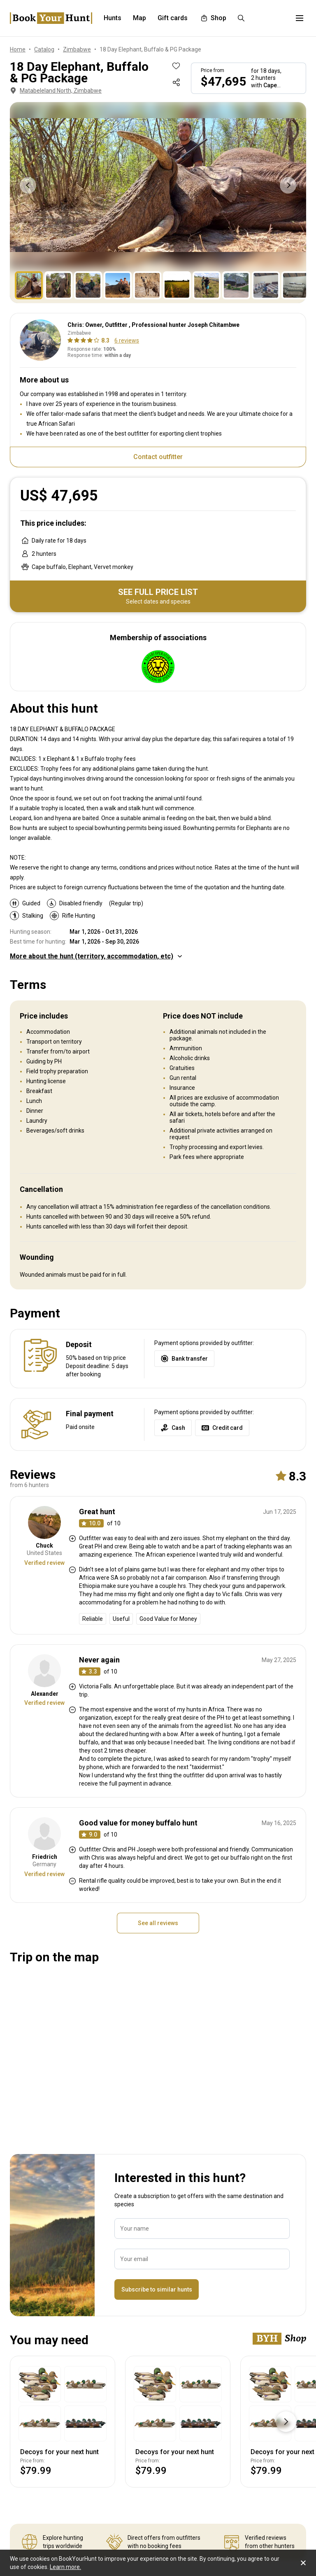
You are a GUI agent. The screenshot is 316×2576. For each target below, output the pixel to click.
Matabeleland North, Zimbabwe (55, 91)
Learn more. (65, 2567)
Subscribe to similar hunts (156, 2495)
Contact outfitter (158, 457)
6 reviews (126, 340)
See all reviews (158, 1923)
